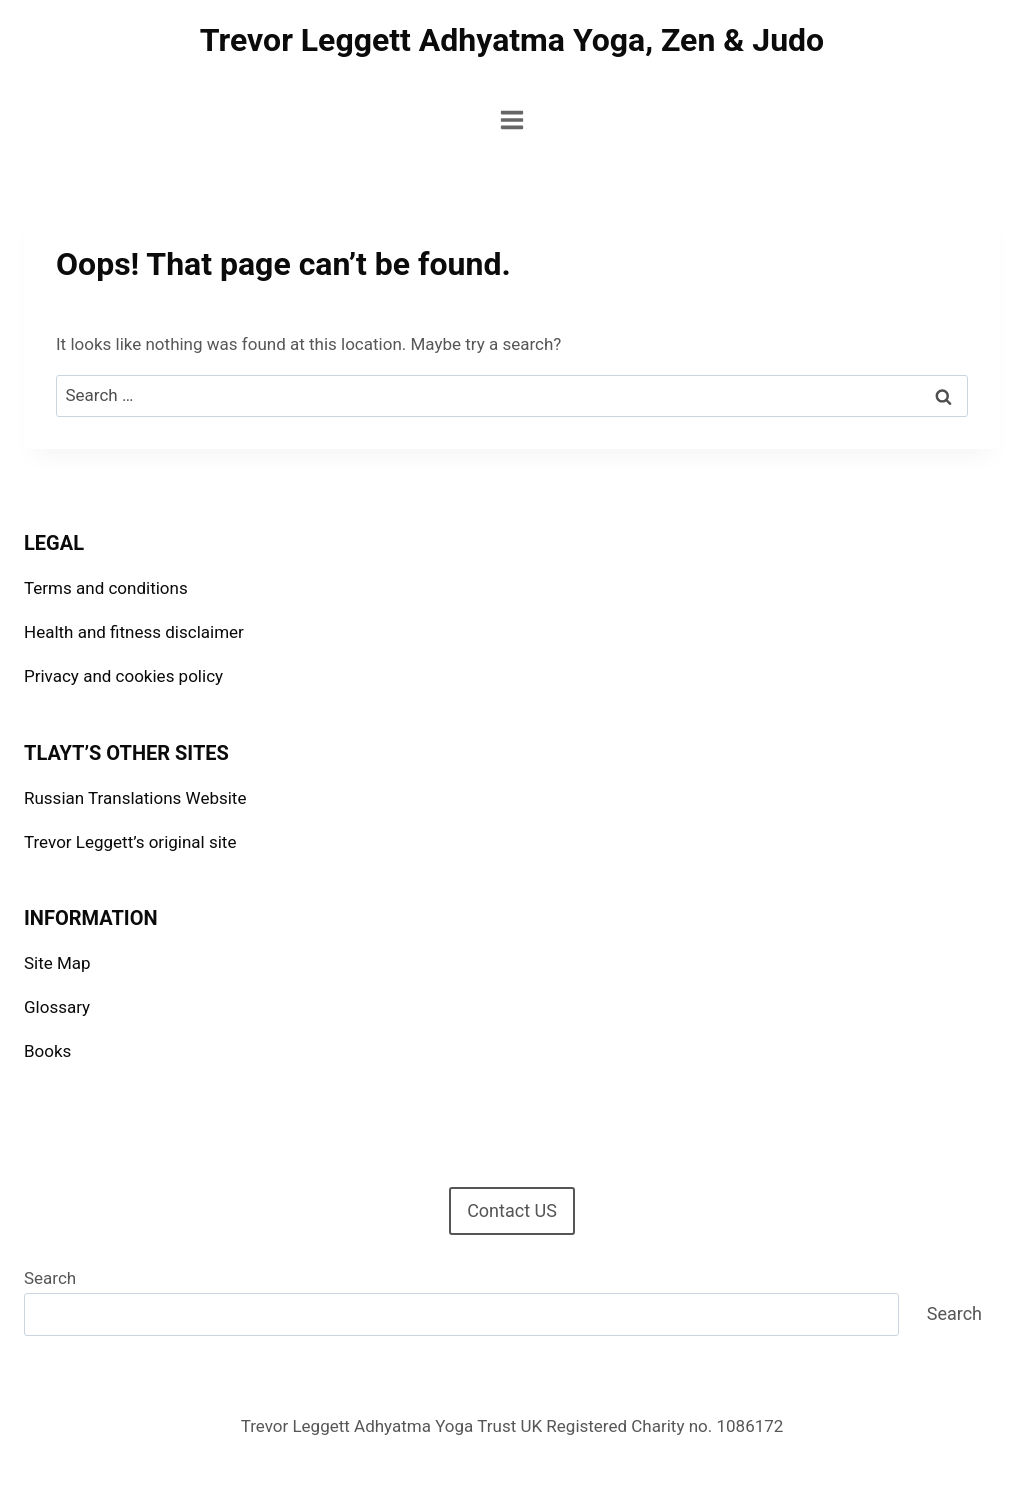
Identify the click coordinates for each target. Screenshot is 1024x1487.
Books (47, 1051)
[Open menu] (512, 119)
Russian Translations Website (135, 798)
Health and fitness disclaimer (134, 632)
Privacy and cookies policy (123, 676)
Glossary (57, 1007)
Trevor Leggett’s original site (130, 842)
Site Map (57, 963)
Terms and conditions (106, 588)
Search (50, 1278)
